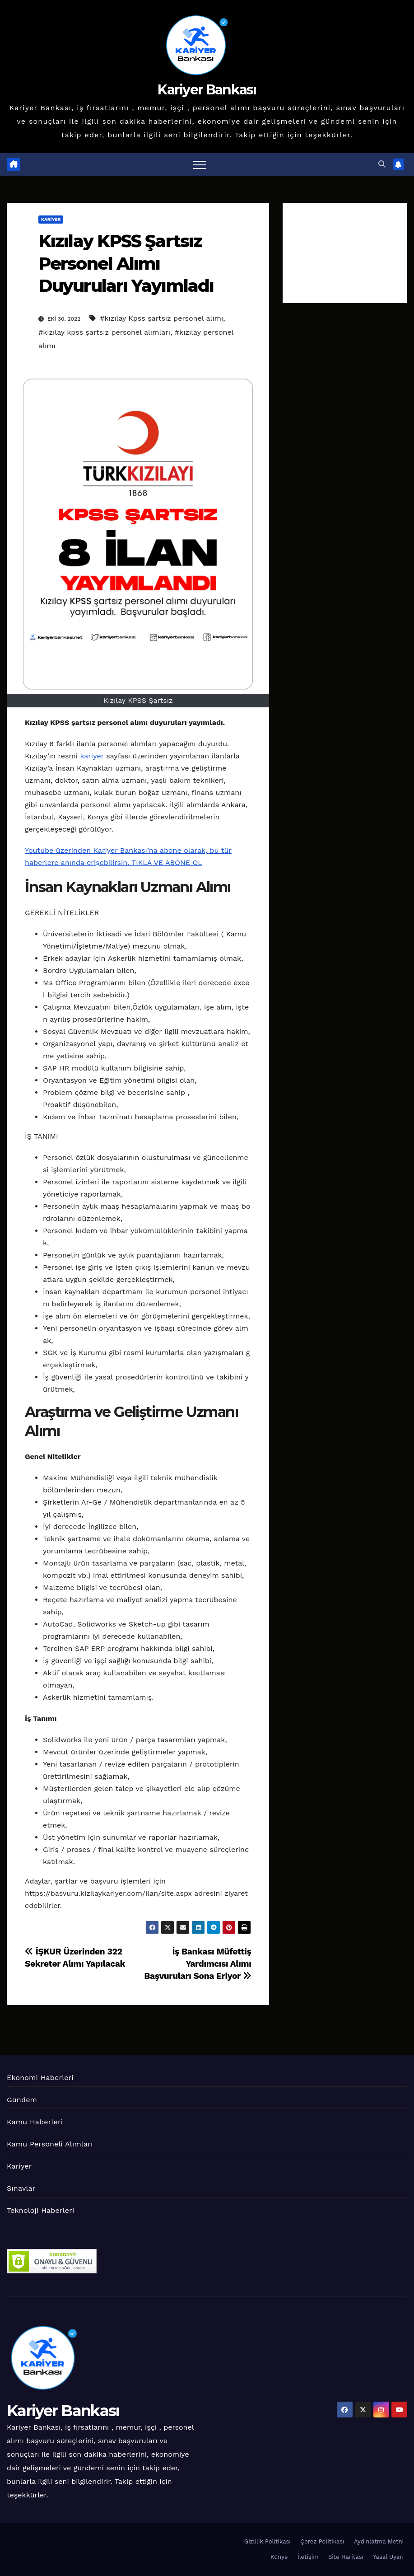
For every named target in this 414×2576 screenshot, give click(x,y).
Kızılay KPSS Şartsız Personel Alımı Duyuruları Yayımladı (126, 263)
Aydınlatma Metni (379, 2541)
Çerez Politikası (322, 2541)
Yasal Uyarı (388, 2556)
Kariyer (50, 219)
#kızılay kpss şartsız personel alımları (104, 332)
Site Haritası (345, 2556)
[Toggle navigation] (199, 164)
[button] (382, 164)
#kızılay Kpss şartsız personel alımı (161, 318)
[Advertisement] (345, 253)
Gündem (22, 2099)
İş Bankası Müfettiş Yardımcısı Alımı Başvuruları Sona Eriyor (197, 1963)
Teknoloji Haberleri (40, 2210)
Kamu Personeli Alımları (50, 2144)
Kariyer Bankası (207, 89)
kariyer (91, 756)
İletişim (308, 2556)
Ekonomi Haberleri (40, 2077)
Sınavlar (21, 2188)
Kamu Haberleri (35, 2122)
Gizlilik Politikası (267, 2541)
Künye (279, 2556)
